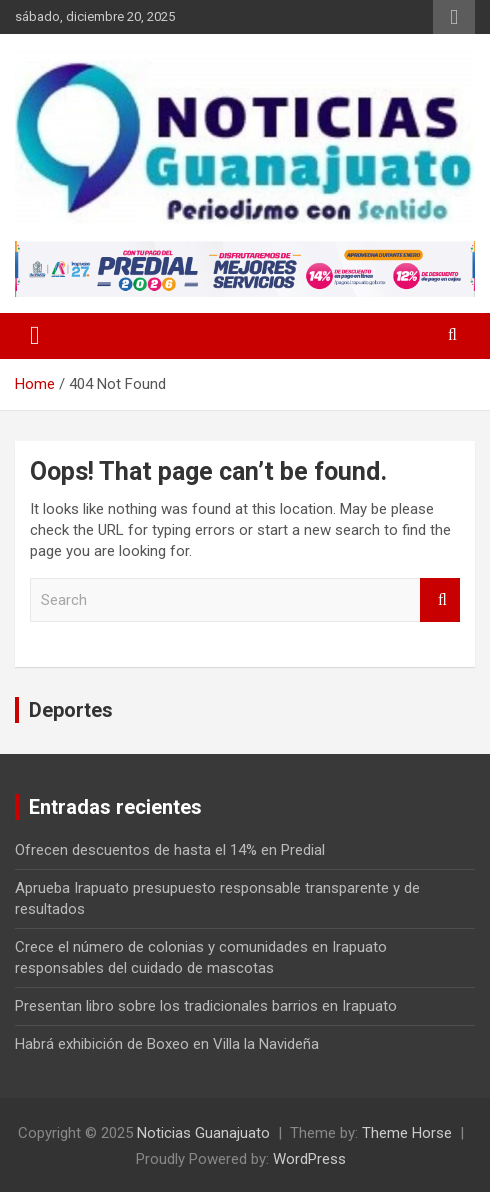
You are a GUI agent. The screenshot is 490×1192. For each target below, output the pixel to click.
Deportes (71, 710)
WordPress (309, 1159)
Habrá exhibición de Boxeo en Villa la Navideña (167, 1044)
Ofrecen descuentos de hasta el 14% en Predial (170, 850)
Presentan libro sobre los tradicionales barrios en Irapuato (206, 1006)
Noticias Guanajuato (203, 1133)
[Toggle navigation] (35, 336)
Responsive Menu (454, 17)
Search (440, 600)
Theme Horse (407, 1133)
